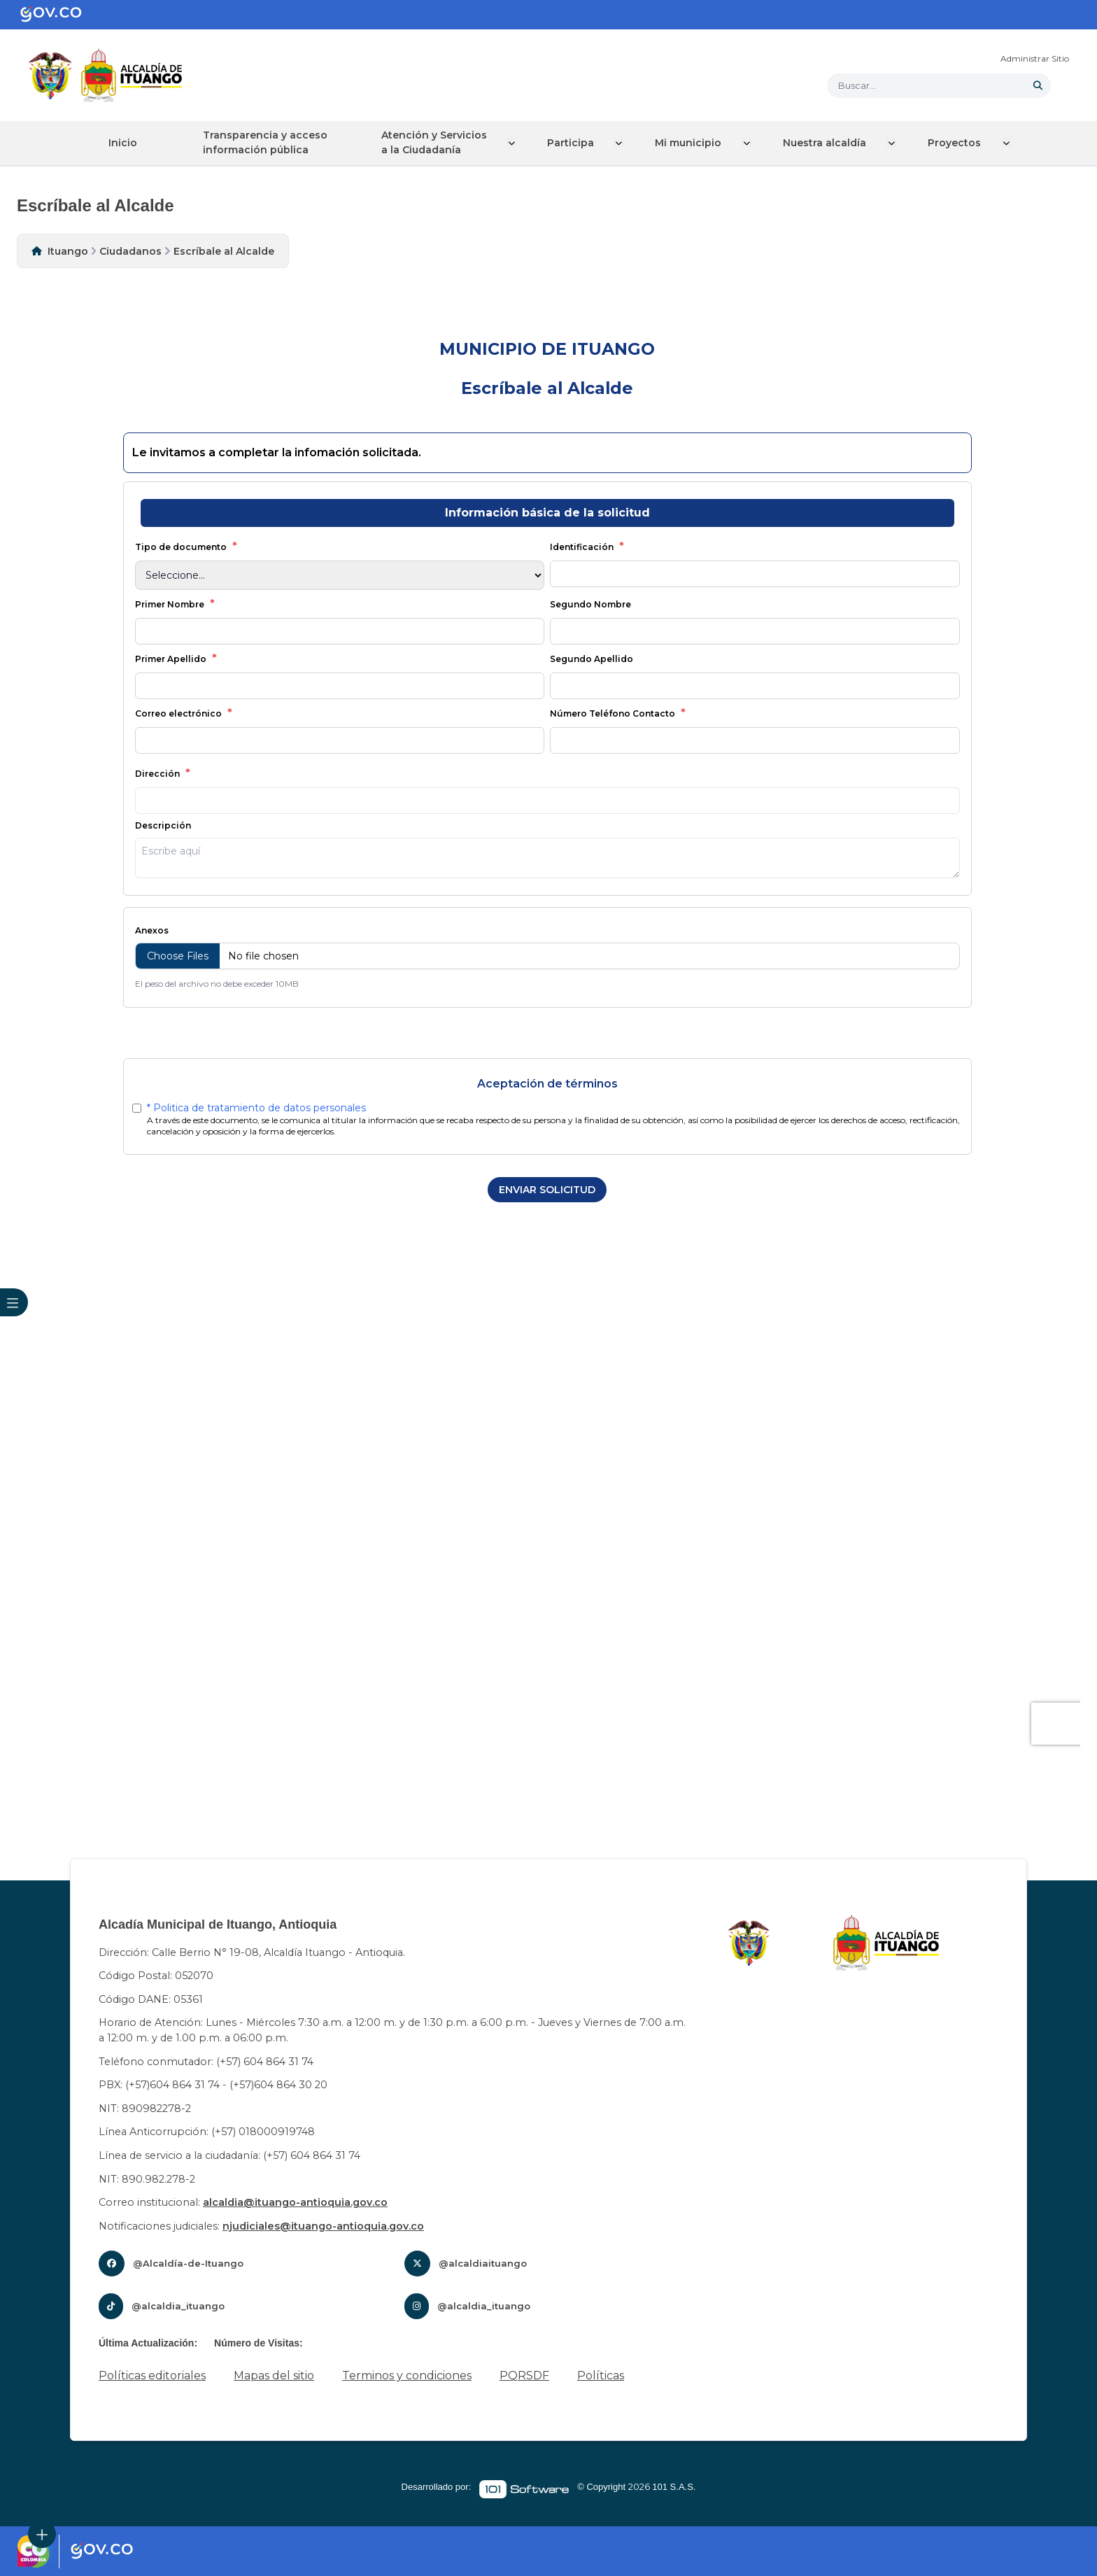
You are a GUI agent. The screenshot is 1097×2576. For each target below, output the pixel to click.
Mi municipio (694, 142)
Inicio (123, 142)
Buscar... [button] (857, 85)
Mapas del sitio (274, 2375)
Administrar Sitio (1034, 58)
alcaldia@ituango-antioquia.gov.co (295, 2202)
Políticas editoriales (152, 2375)
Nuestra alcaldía (829, 142)
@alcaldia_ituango (178, 2305)
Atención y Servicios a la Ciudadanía (441, 142)
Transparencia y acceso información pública (270, 142)
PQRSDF (524, 2375)
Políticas (600, 2375)
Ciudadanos (130, 250)
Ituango (68, 250)
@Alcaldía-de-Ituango (188, 2263)
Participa (577, 142)
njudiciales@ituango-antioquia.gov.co (323, 2225)
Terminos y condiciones (407, 2375)
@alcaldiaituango (483, 2263)
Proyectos (957, 142)
